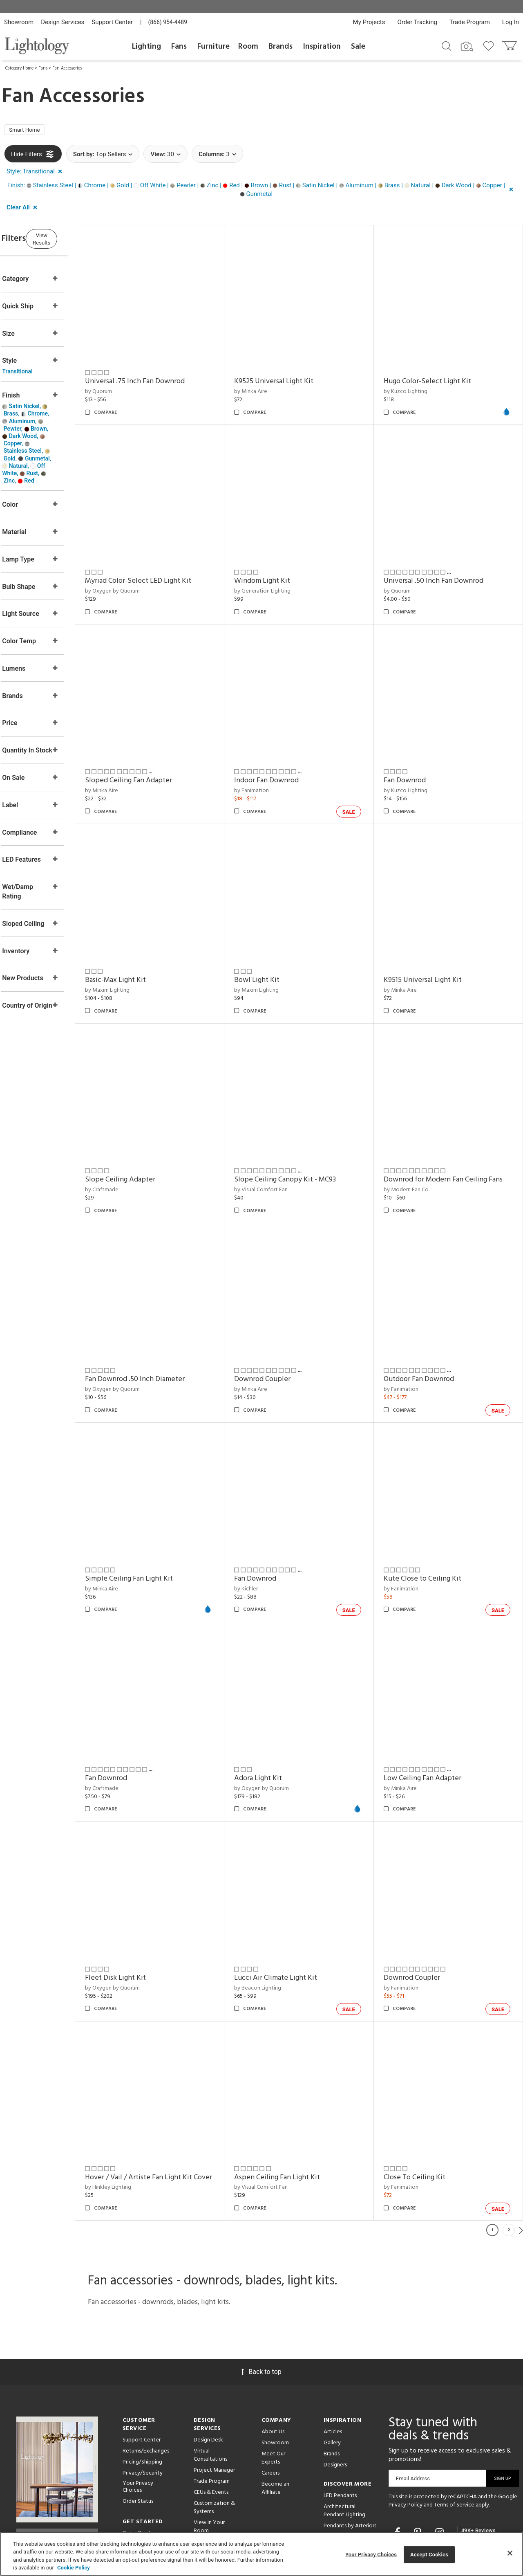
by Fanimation (272, 761)
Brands (280, 46)
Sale (358, 46)
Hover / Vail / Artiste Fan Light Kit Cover (170, 2091)
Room (248, 46)
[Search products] (446, 45)
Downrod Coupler (283, 1329)
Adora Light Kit (279, 1708)
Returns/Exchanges (146, 2370)
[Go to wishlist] (490, 45)
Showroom (19, 22)
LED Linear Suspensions (338, 2487)
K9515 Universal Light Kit (433, 941)
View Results (71, 240)
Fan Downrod (415, 752)
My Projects (369, 22)
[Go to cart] (510, 44)
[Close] (510, 2553)
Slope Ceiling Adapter (151, 1130)
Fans (179, 46)
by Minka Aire (271, 384)
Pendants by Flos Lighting (344, 2468)
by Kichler (267, 1528)
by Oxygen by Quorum (143, 572)
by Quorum (129, 384)
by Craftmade (133, 1140)
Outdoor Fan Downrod (429, 1329)
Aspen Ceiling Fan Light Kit (298, 2086)
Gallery (332, 2362)
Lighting (146, 46)
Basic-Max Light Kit (146, 941)
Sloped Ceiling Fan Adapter (159, 752)
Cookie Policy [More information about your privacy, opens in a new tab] (73, 2568)
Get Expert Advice (145, 2463)
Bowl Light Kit (278, 941)
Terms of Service (454, 2424)
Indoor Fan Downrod (287, 752)
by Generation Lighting (283, 572)
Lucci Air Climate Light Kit (296, 1897)
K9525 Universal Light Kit (295, 374)
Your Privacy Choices (138, 2406)
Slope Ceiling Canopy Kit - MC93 (306, 1130)
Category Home (19, 68)
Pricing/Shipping (142, 2381)
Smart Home (28, 131)
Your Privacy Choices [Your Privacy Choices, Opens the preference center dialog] (371, 2554)
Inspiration (322, 46)
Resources (206, 2501)
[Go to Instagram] (440, 2452)
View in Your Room (209, 2446)
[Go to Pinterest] (418, 2452)
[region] (261, 2554)
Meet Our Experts (273, 2377)
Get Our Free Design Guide (57, 2451)
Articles (333, 2351)
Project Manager (214, 2389)
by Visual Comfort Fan (282, 1140)
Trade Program (469, 22)
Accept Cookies (429, 2554)
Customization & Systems (214, 2426)
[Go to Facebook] (398, 2452)
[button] (36, 174)
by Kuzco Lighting (416, 384)
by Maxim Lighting (138, 951)
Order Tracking (417, 22)
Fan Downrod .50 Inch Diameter (166, 1329)
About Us (273, 2351)
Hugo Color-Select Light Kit (437, 374)
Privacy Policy (405, 2424)
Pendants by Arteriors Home (350, 2449)
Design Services (62, 22)
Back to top (261, 2291)
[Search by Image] (467, 47)
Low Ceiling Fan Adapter (433, 1708)
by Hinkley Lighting (139, 2106)
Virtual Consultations (210, 2374)
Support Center (112, 22)
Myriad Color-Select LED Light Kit (169, 562)
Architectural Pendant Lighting (344, 2430)
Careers (270, 2392)
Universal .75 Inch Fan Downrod (166, 374)
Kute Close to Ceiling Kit (433, 1519)
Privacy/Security (143, 2392)
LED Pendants (340, 2414)
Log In (510, 22)
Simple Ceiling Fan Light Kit (160, 1519)
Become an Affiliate (275, 2407)
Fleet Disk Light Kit (146, 1897)
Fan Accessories (67, 68)
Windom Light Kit (283, 562)
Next (521, 2149)
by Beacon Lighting (278, 1906)
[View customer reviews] (478, 2452)
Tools (200, 2490)
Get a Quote (138, 2452)
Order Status (138, 2420)
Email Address (413, 2397)
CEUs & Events (211, 2411)
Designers (335, 2384)
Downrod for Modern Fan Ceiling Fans (445, 1135)
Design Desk (208, 2359)
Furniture (213, 46)
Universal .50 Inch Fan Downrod (444, 562)
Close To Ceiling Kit (425, 2086)
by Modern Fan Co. (417, 1150)
